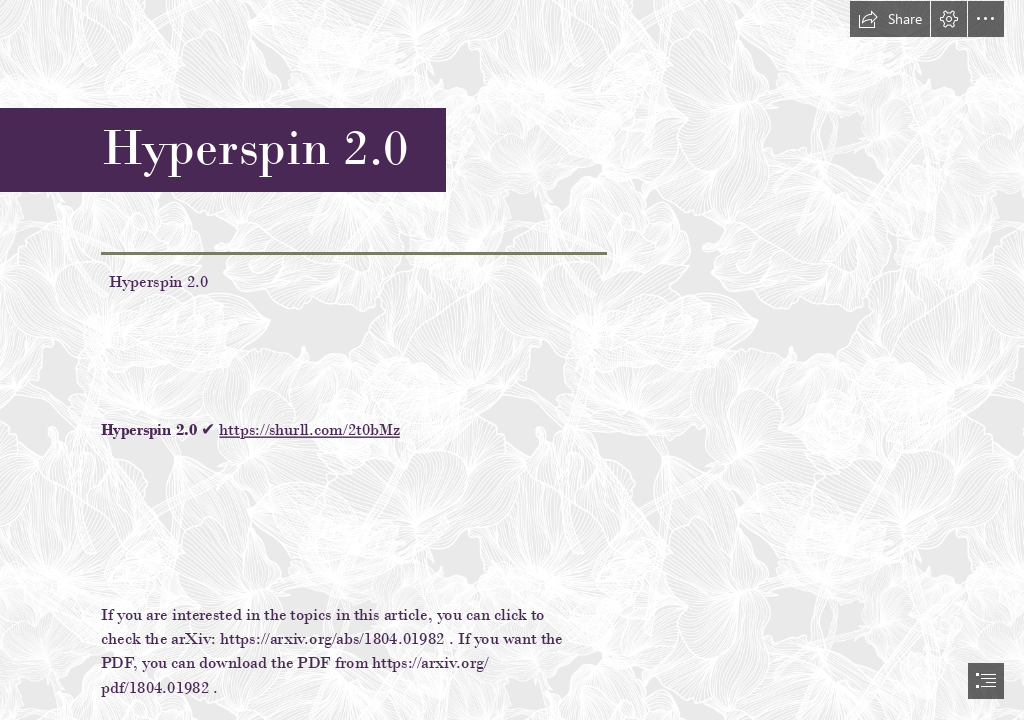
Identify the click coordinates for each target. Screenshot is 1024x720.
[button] (890, 19)
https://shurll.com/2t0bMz (309, 429)
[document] (512, 360)
